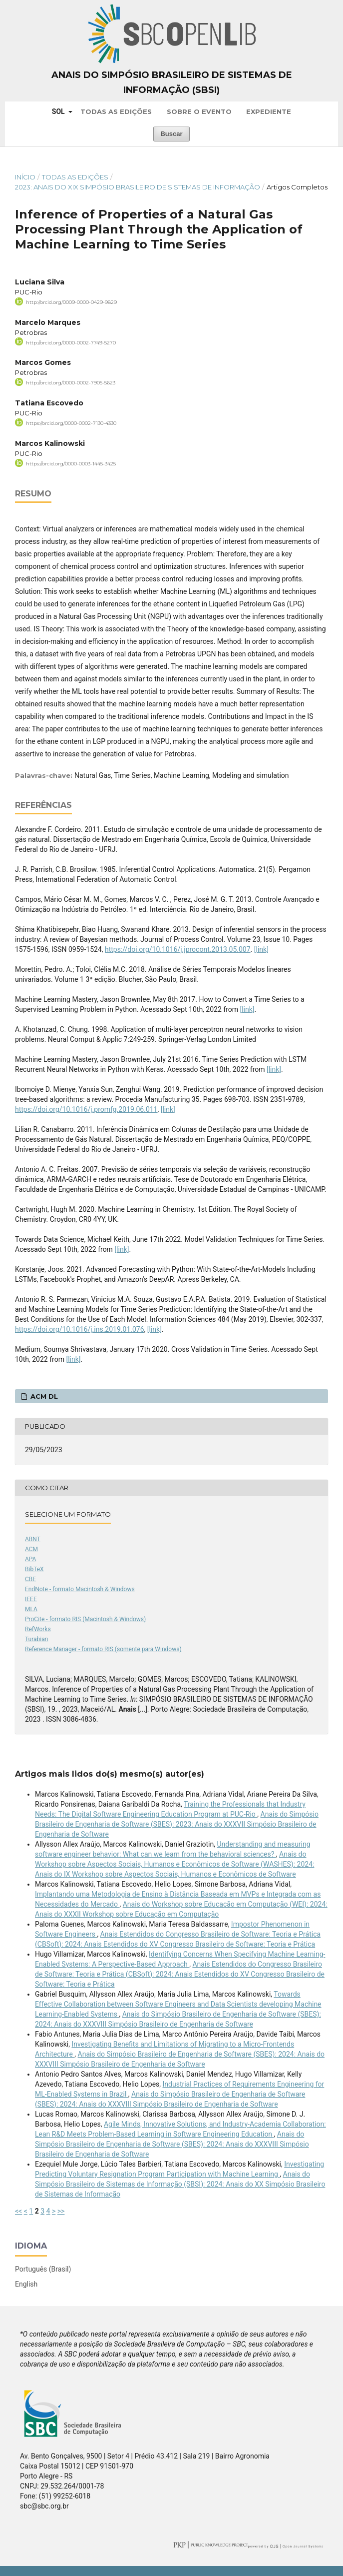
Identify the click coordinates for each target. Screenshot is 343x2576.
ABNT (32, 1539)
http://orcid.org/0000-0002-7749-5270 (71, 342)
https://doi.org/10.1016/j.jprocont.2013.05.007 (178, 949)
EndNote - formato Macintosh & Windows (80, 1589)
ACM (31, 1549)
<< (18, 2211)
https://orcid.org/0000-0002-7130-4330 (71, 423)
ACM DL (43, 1396)
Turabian (36, 1639)
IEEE (31, 1599)
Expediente (268, 111)
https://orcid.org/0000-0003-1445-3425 (71, 463)
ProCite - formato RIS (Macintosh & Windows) (85, 1619)
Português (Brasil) (43, 2269)
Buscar (171, 133)
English (26, 2284)
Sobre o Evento (199, 111)
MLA (31, 1609)
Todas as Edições (116, 111)
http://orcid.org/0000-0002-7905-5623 (70, 382)
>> (61, 2211)
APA (30, 1559)
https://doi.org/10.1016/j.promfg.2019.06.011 (86, 1109)
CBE (30, 1579)
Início (25, 177)
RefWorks (38, 1629)
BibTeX (34, 1569)
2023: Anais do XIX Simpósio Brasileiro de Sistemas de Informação (137, 187)
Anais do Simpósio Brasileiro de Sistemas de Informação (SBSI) (171, 82)
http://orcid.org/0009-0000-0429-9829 (71, 302)
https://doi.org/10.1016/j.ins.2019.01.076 (79, 1329)
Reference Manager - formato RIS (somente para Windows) (103, 1649)
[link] (261, 949)
